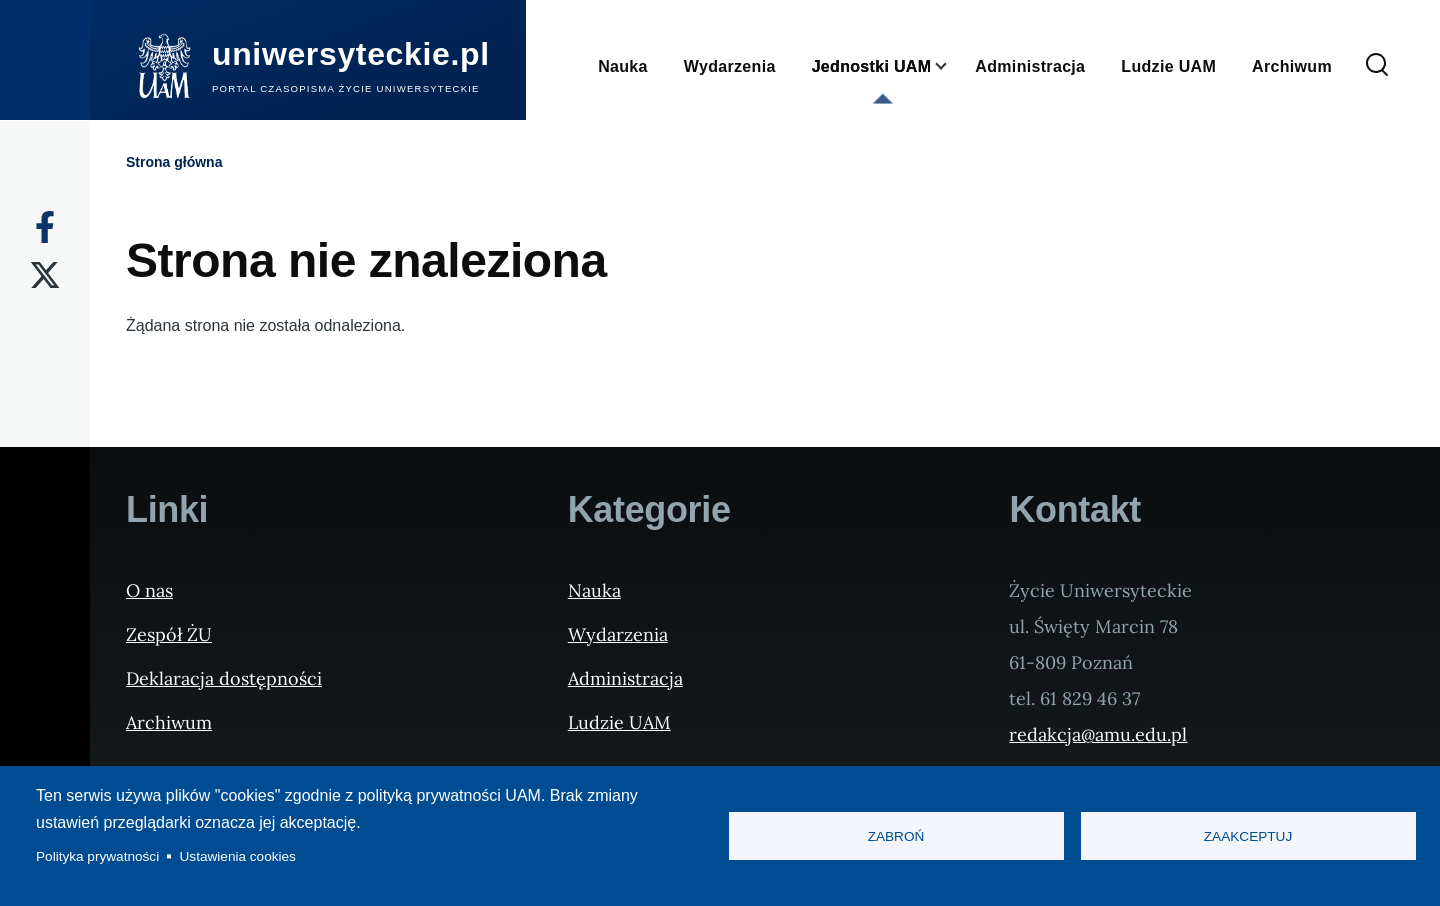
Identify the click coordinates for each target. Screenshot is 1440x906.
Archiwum (169, 722)
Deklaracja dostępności (224, 678)
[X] (45, 275)
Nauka (594, 590)
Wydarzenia (618, 634)
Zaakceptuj (1248, 836)
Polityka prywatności (97, 856)
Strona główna (174, 162)
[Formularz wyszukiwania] (1377, 66)
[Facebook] (45, 227)
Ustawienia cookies (238, 856)
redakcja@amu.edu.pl (1098, 734)
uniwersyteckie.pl (351, 54)
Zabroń (896, 836)
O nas (149, 590)
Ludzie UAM (619, 722)
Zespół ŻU (169, 634)
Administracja (625, 678)
